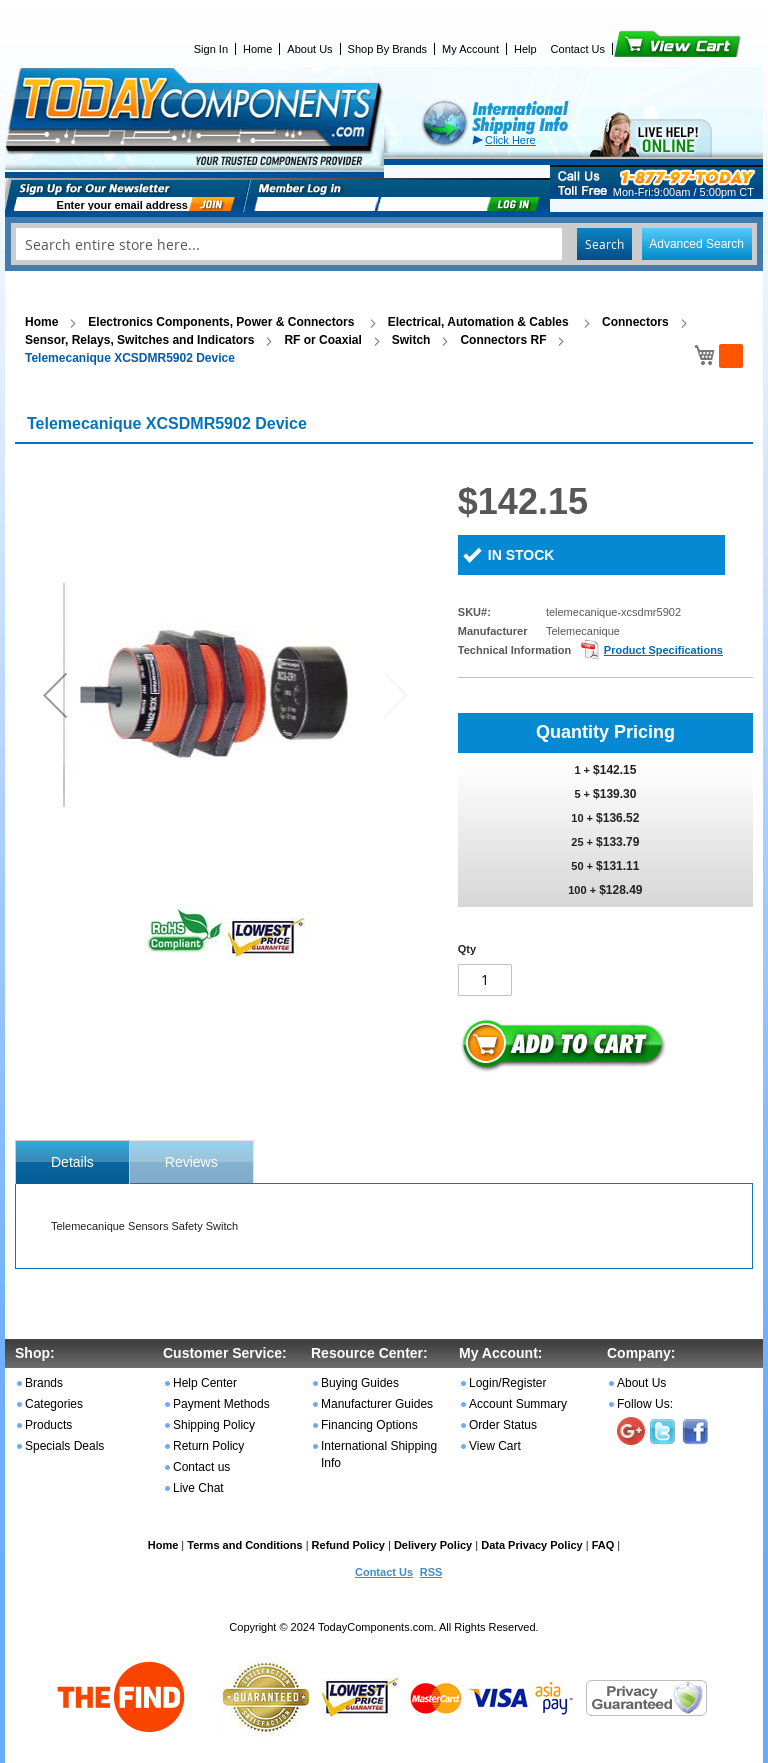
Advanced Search (696, 244)
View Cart (643, 49)
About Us (309, 49)
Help (525, 49)
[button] (55, 694)
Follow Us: (645, 1404)
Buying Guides (360, 1383)
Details (72, 1162)
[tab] (72, 1162)
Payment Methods (221, 1404)
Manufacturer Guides (377, 1404)
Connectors (635, 322)
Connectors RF (503, 340)
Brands (44, 1383)
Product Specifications (663, 650)
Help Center (205, 1383)
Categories (54, 1404)
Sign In (211, 49)
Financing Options (369, 1425)
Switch (411, 340)
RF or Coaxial (322, 340)
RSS (431, 1572)
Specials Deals (64, 1446)
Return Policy (208, 1446)
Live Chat (198, 1488)
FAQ (603, 1545)
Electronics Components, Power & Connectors (222, 322)
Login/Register (507, 1383)
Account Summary (518, 1404)
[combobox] (384, 244)
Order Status (503, 1425)
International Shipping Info (379, 1454)
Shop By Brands (388, 49)
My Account (470, 49)
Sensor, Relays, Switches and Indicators (139, 340)
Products (48, 1425)
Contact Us (578, 49)
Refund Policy (348, 1545)
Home (257, 49)
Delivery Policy (433, 1545)
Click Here (510, 140)
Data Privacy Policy (532, 1545)
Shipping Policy (214, 1425)
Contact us (201, 1467)
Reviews (191, 1162)
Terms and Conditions (244, 1545)
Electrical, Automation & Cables (480, 322)
